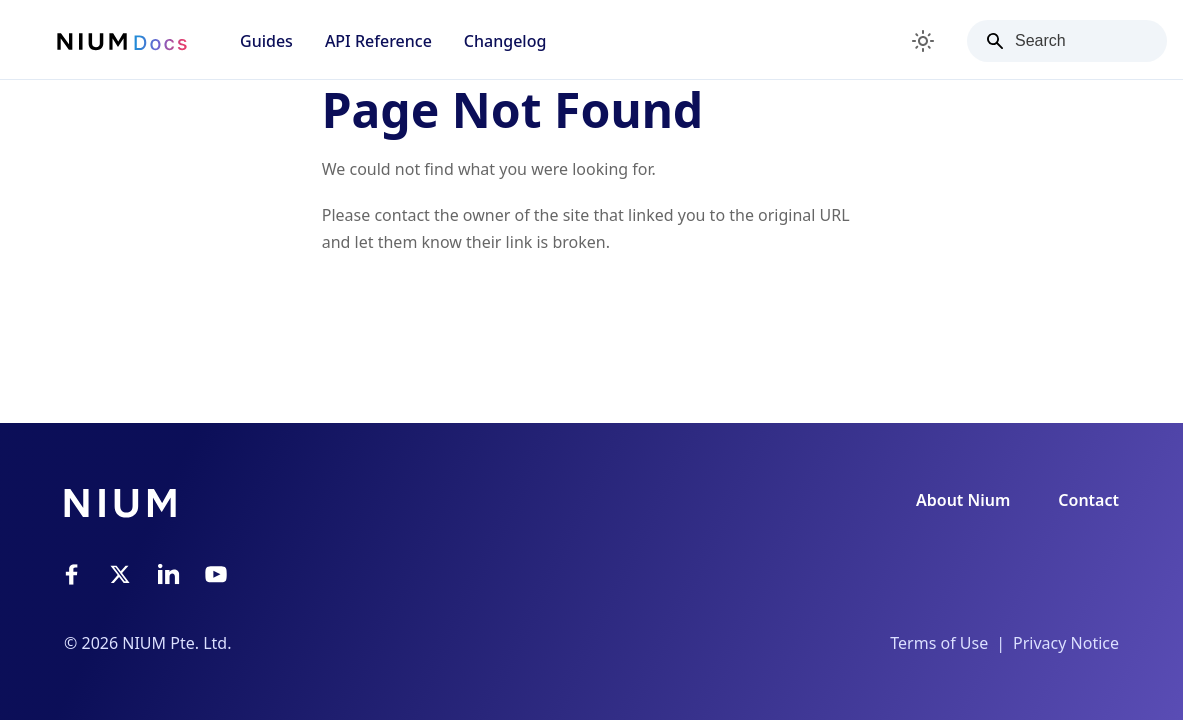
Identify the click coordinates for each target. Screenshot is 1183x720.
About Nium (963, 500)
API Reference (378, 41)
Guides (266, 41)
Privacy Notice (1066, 643)
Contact (1088, 500)
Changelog (505, 41)
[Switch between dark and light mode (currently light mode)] (923, 41)
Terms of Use (939, 643)
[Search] (1067, 41)
